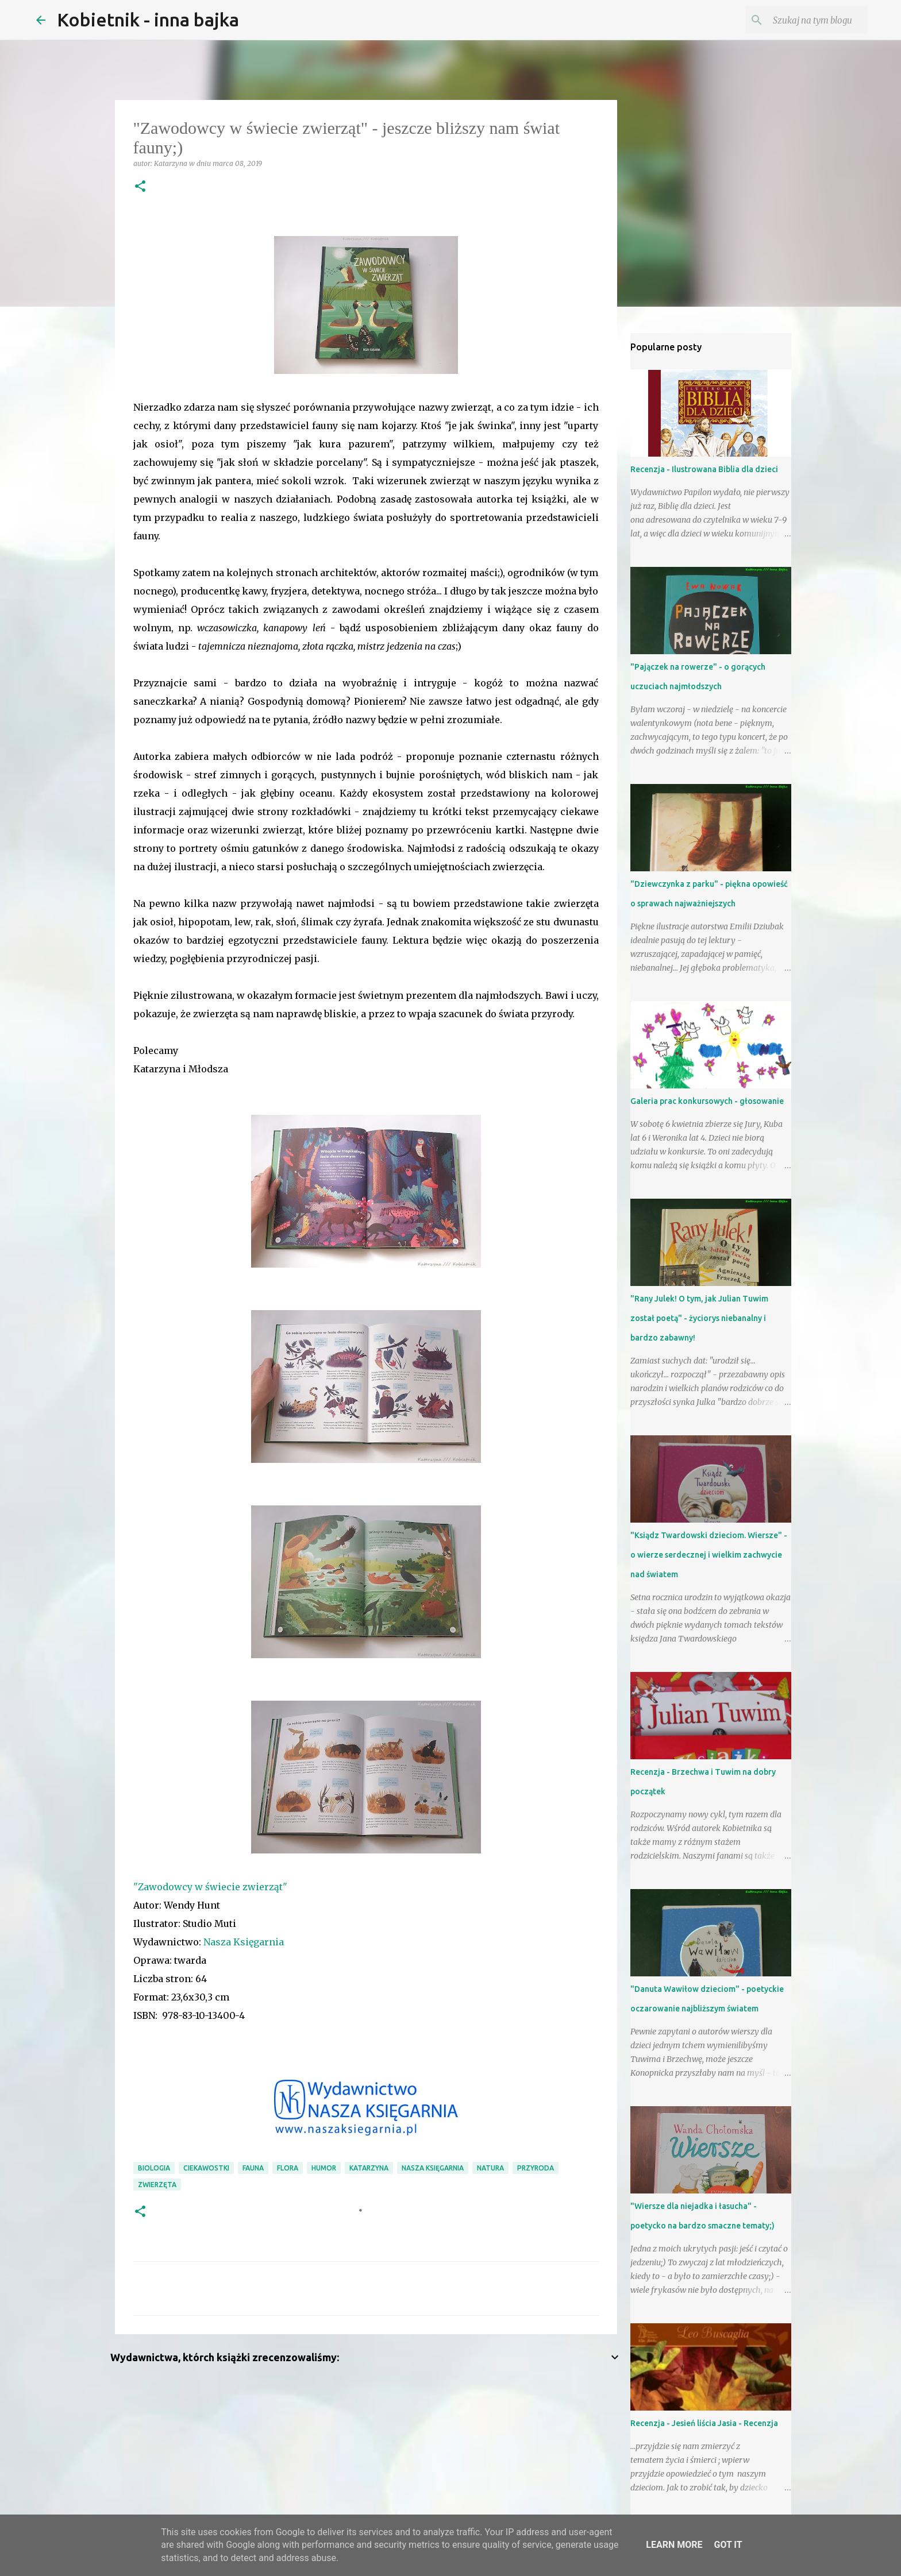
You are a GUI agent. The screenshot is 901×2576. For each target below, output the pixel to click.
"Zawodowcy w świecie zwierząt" (210, 1887)
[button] (140, 187)
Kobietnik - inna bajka (148, 19)
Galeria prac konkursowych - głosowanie (707, 1101)
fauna (253, 2168)
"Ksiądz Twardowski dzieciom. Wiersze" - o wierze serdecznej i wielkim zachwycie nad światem (708, 1555)
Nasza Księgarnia (243, 1942)
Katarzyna (368, 2168)
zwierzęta (157, 2184)
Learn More (674, 2544)
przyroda (535, 2168)
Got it (728, 2544)
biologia (154, 2168)
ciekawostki (206, 2168)
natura (490, 2168)
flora (287, 2168)
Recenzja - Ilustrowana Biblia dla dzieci (704, 469)
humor (323, 2168)
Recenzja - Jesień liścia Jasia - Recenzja (704, 2423)
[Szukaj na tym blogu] (806, 20)
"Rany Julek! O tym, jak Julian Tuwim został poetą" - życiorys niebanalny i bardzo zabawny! (699, 1318)
